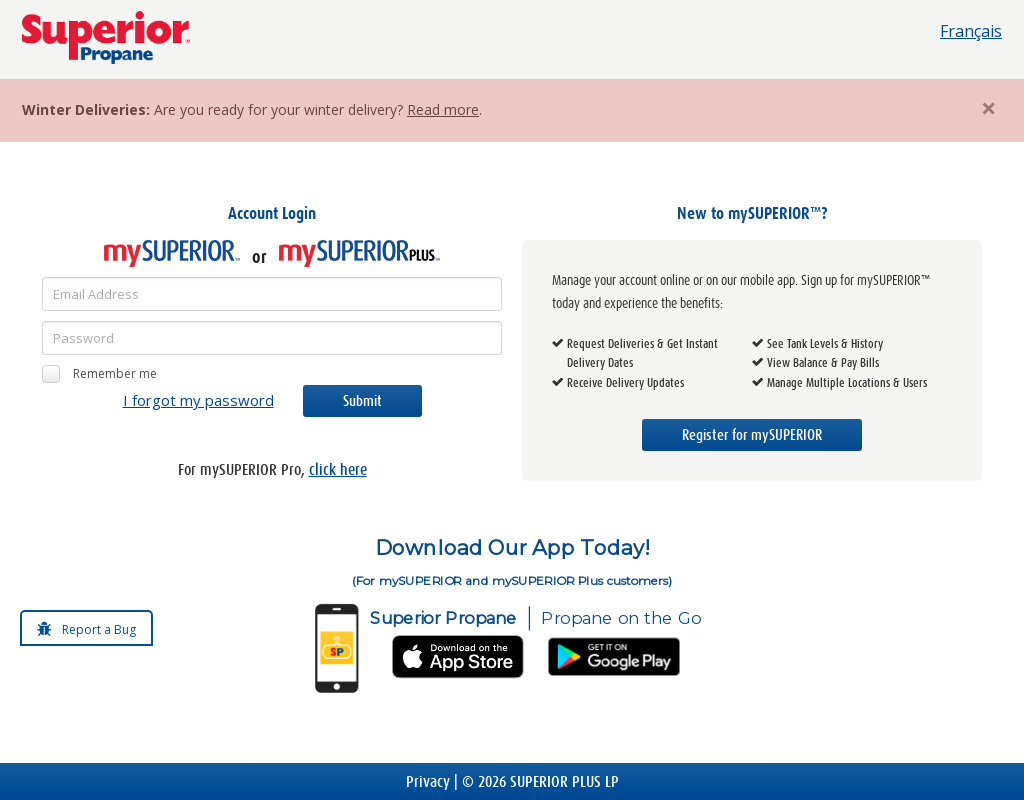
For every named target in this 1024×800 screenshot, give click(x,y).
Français (971, 31)
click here (338, 469)
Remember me (99, 374)
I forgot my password (198, 400)
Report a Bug (99, 629)
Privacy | (434, 781)
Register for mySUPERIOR (752, 435)
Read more (443, 109)
